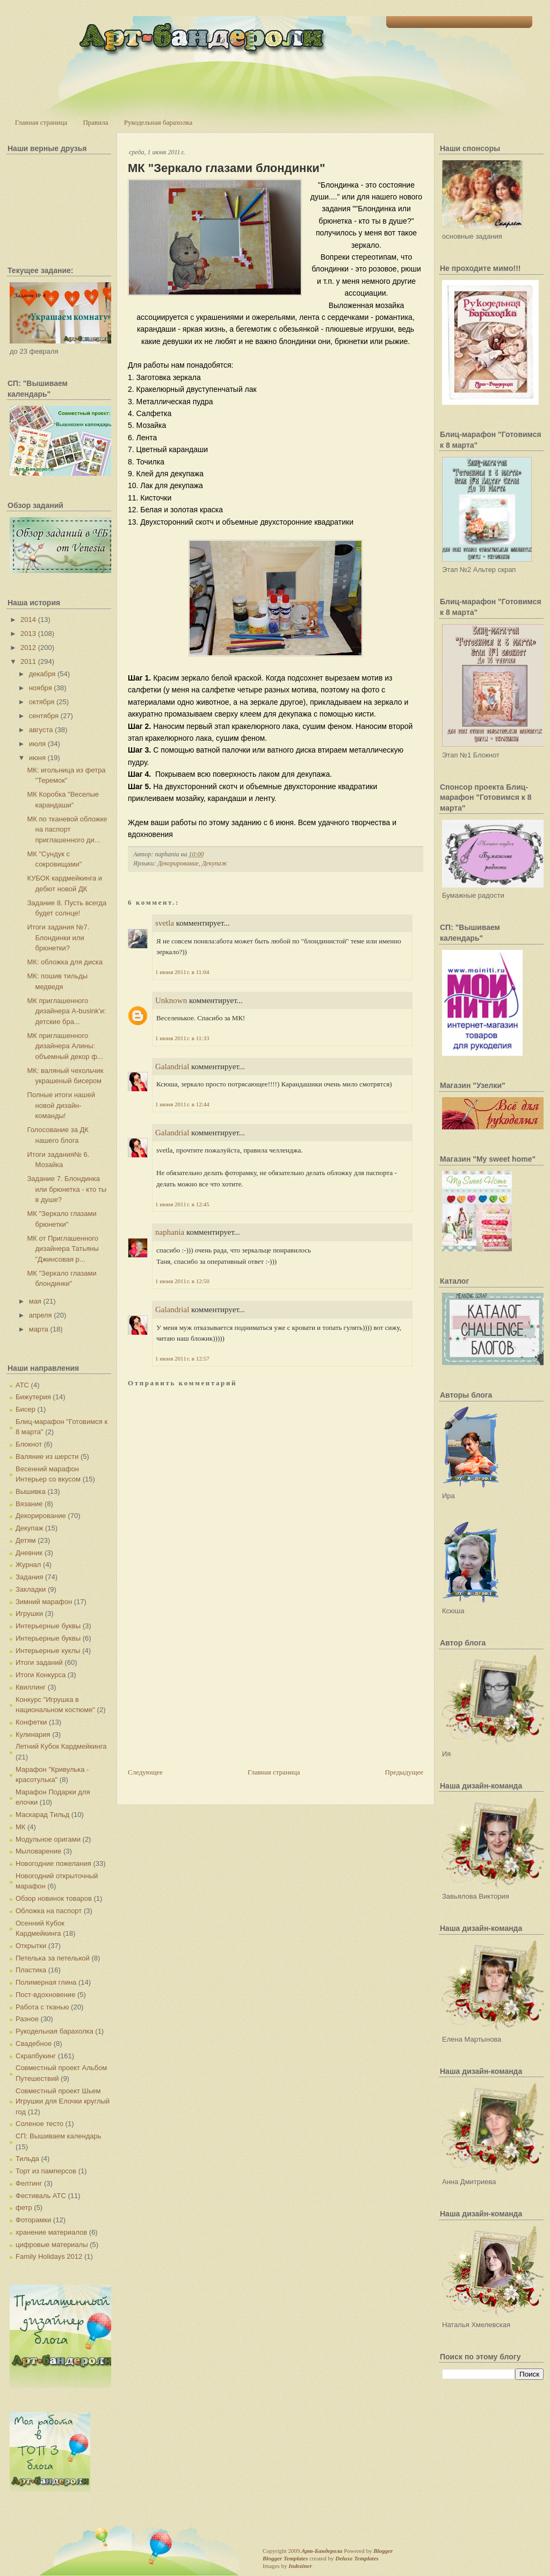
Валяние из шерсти (47, 1456)
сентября (44, 716)
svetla (164, 923)
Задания (29, 1577)
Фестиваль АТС (41, 2196)
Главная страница (41, 122)
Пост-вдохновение (45, 1995)
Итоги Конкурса (41, 1675)
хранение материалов (51, 2232)
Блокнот (29, 1444)
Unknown (171, 1000)
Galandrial (172, 1066)
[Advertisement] (208, 1692)
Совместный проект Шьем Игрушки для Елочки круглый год (63, 2101)
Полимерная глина (46, 1982)
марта (38, 1329)
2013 (28, 633)
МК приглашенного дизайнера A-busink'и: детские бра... (66, 1011)
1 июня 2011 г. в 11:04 (182, 972)
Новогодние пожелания (53, 1863)
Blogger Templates (285, 2558)
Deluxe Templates (357, 2558)
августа (41, 730)
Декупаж (29, 1528)
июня (37, 758)
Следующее (145, 1772)
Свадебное (34, 2044)
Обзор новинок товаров (54, 1898)
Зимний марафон (44, 1602)
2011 (28, 661)
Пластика (31, 1970)
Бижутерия (33, 1397)
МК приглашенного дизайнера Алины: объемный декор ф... (65, 1046)
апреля (40, 1315)
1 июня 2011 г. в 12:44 (182, 1104)
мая (35, 1301)
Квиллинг (31, 1687)
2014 (28, 620)
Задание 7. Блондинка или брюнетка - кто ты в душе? (66, 1189)
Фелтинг (29, 2183)
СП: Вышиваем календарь (58, 2136)
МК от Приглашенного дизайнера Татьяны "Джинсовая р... (62, 1248)
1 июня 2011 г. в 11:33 (182, 1038)
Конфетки (31, 1722)
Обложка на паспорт (49, 1911)
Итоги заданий (39, 1662)
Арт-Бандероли (321, 2551)
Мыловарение (38, 1851)
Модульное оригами (48, 1839)
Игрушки (29, 1613)
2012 (28, 647)
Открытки (31, 1946)
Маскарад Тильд (42, 1815)
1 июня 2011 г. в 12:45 (182, 1204)
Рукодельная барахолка (158, 122)
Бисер (25, 1409)
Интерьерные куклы (48, 1651)
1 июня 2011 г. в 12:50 (182, 1281)
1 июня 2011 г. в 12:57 (182, 1358)
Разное (27, 2019)
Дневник (29, 1553)
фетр (24, 2207)
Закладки (31, 1589)
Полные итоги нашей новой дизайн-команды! (61, 1105)
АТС (22, 1385)
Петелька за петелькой (53, 1958)
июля (37, 744)
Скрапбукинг (36, 2056)
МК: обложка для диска (64, 962)
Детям (26, 1540)
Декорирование (41, 1516)
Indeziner (300, 2566)
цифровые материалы (52, 2245)
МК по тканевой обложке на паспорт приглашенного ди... (67, 829)
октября (42, 702)
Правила (95, 122)
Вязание (29, 1504)
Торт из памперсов (46, 2171)
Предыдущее (404, 1772)
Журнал (28, 1565)
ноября (40, 688)
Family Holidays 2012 (49, 2256)
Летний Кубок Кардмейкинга (61, 1746)
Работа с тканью (42, 2007)
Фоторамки (33, 2220)
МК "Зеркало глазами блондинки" (226, 168)
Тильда (27, 2159)
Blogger (383, 2551)
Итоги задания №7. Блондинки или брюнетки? (58, 937)
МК (20, 1827)
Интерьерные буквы (48, 1626)
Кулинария (33, 1734)
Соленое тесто (39, 2124)
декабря (42, 674)
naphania (169, 1232)
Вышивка (31, 1491)
